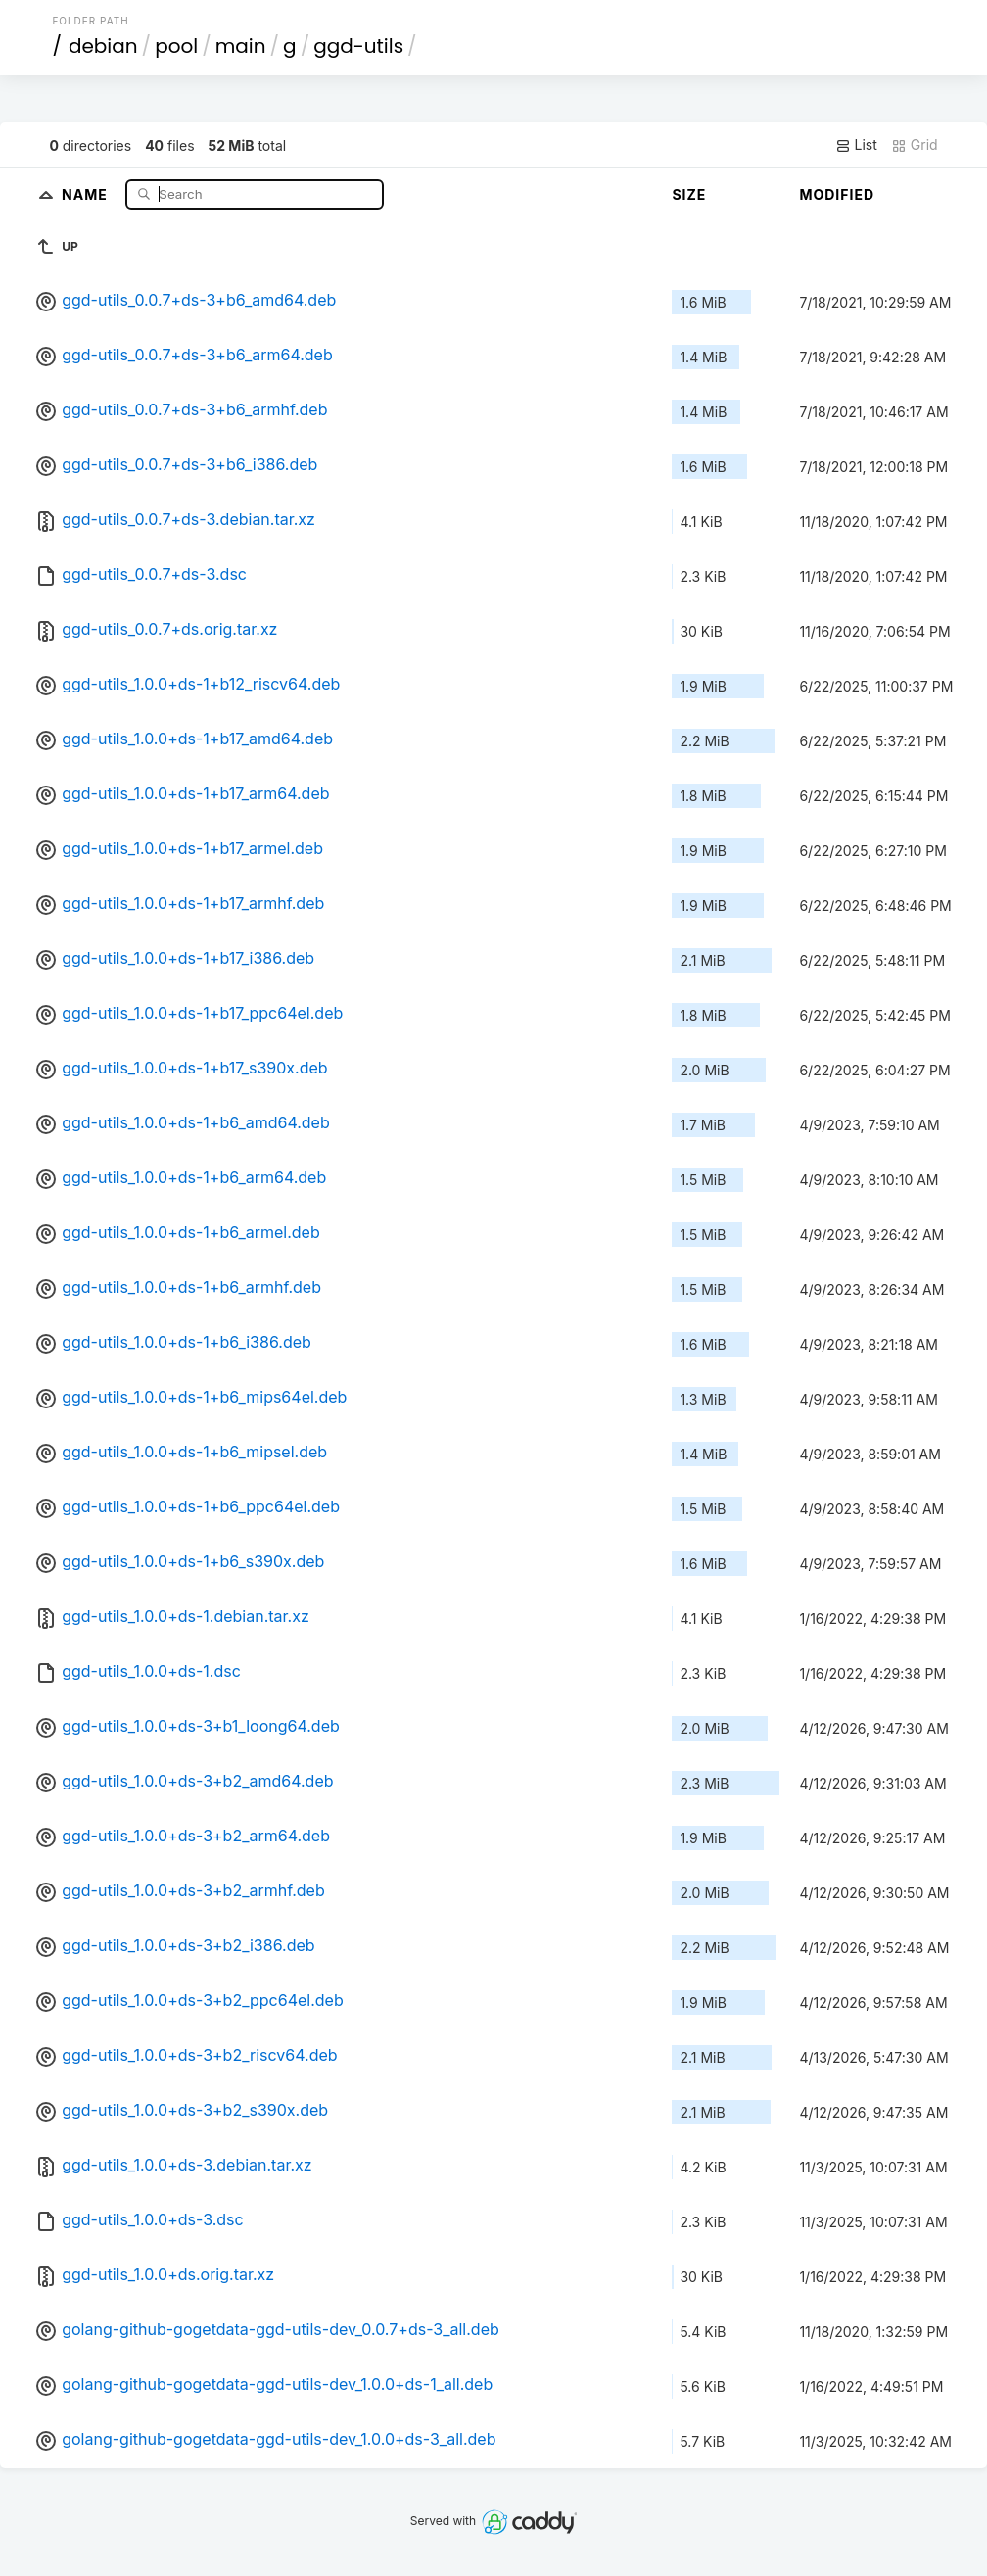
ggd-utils (358, 46)
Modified (836, 194)
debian (103, 46)
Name (87, 193)
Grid (914, 145)
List (856, 145)
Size (689, 194)
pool (176, 46)
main (240, 46)
